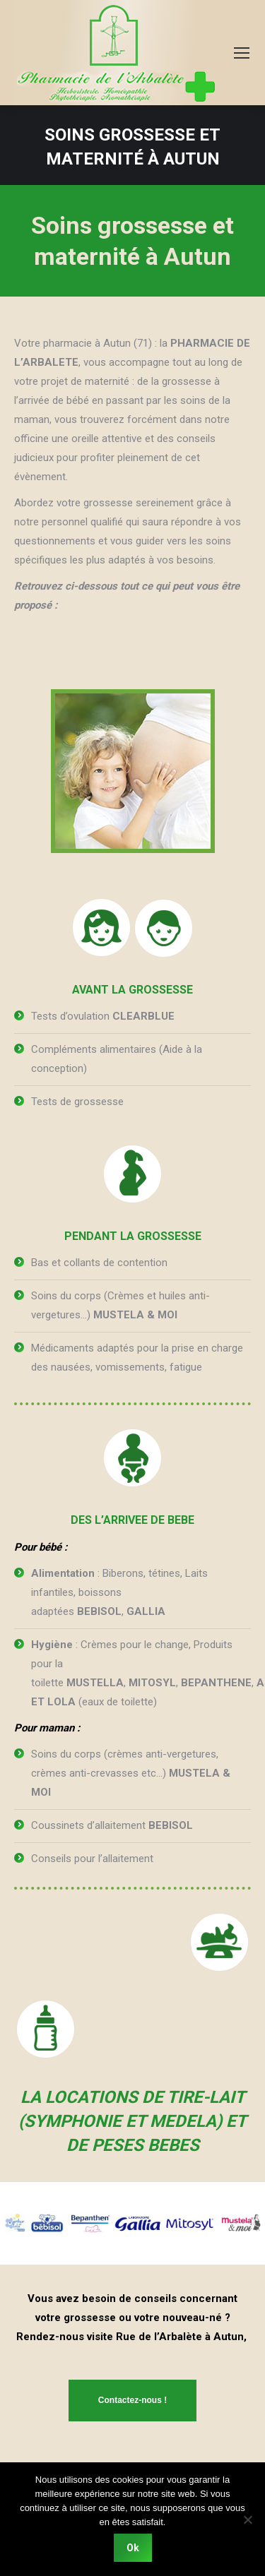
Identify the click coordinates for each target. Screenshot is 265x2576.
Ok (132, 2547)
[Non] (247, 2519)
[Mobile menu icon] (241, 53)
